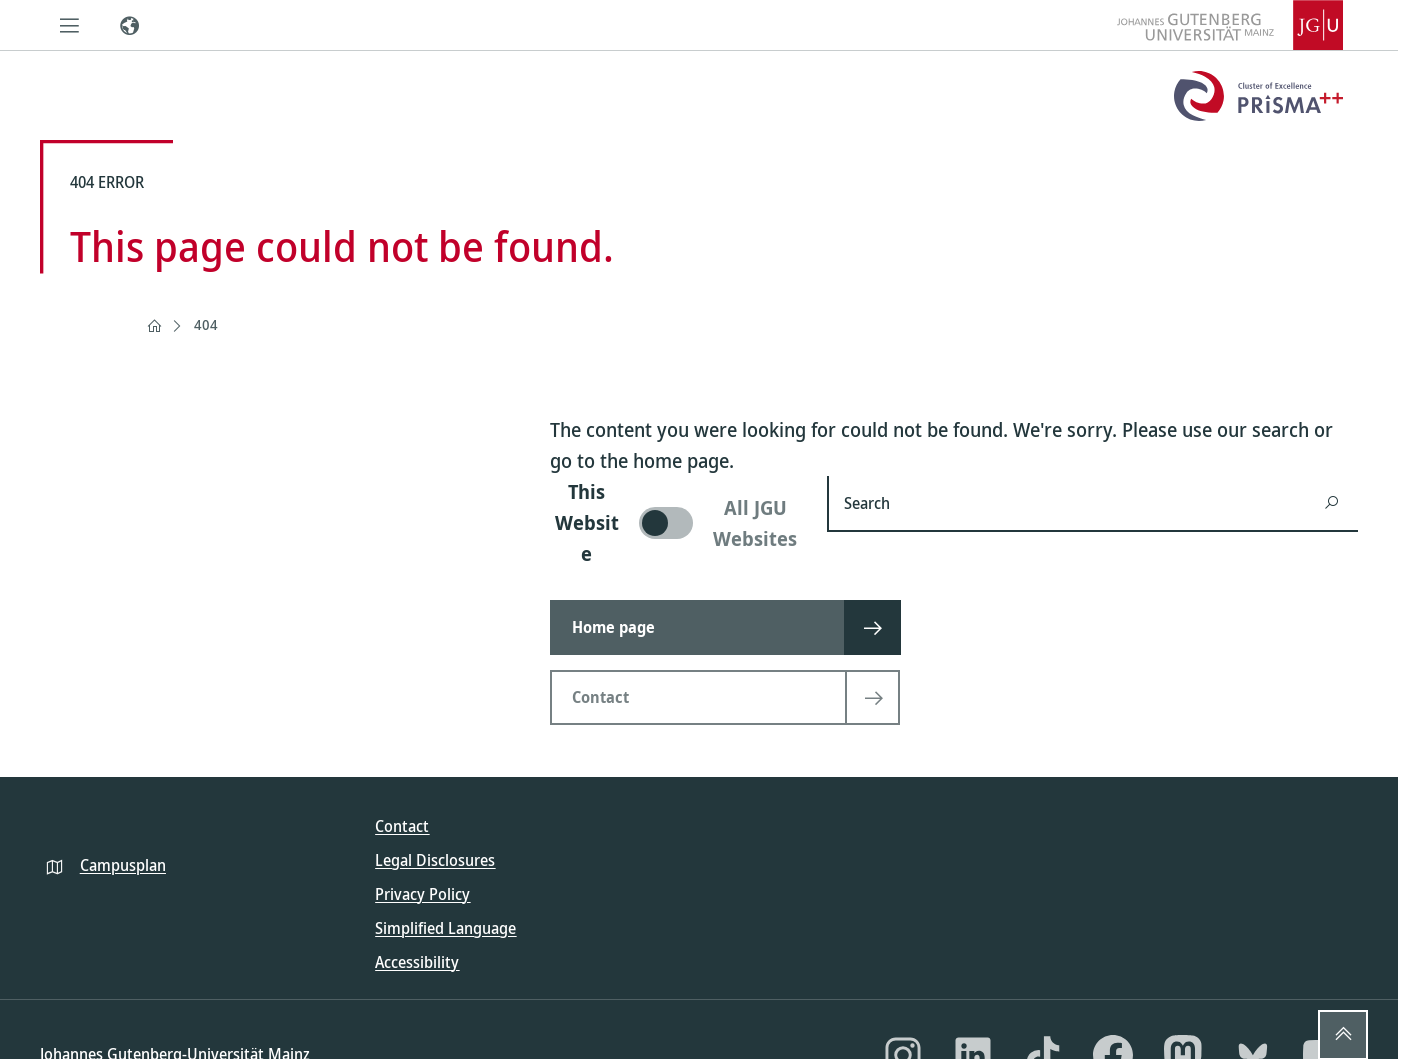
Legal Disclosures (435, 860)
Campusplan (123, 865)
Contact (402, 826)
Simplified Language (445, 928)
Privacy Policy (422, 894)
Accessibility (417, 962)
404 (206, 324)
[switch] (676, 522)
